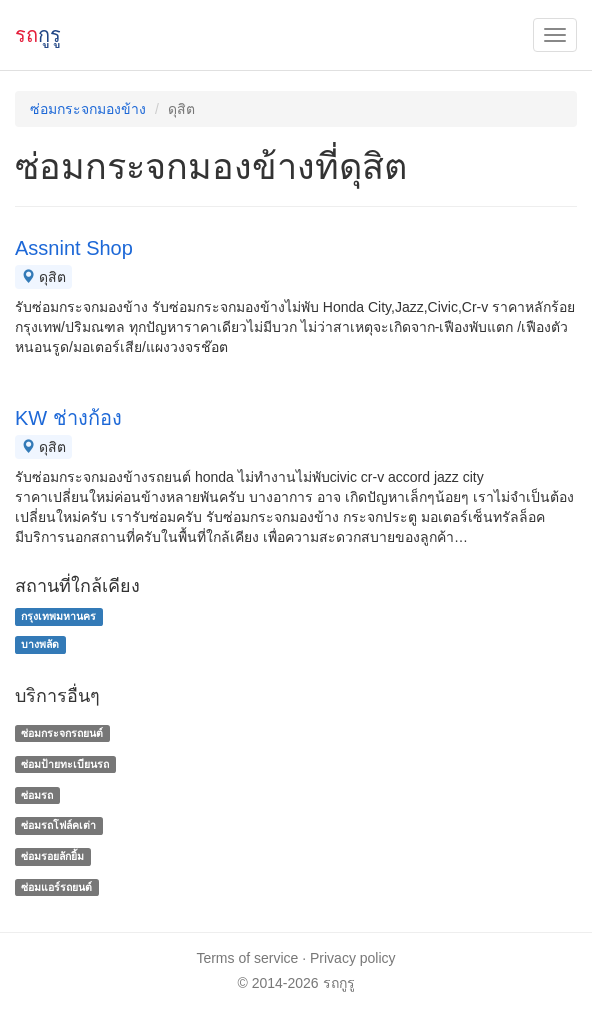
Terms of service (247, 958)
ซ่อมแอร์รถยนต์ (56, 887)
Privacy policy (353, 958)
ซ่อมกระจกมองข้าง (88, 109)
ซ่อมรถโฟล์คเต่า (58, 826)
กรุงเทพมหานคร (58, 616)
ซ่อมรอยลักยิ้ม (52, 856)
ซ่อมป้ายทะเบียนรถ (65, 764)
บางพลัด (40, 644)
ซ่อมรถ (37, 795)
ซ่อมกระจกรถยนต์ (62, 733)
